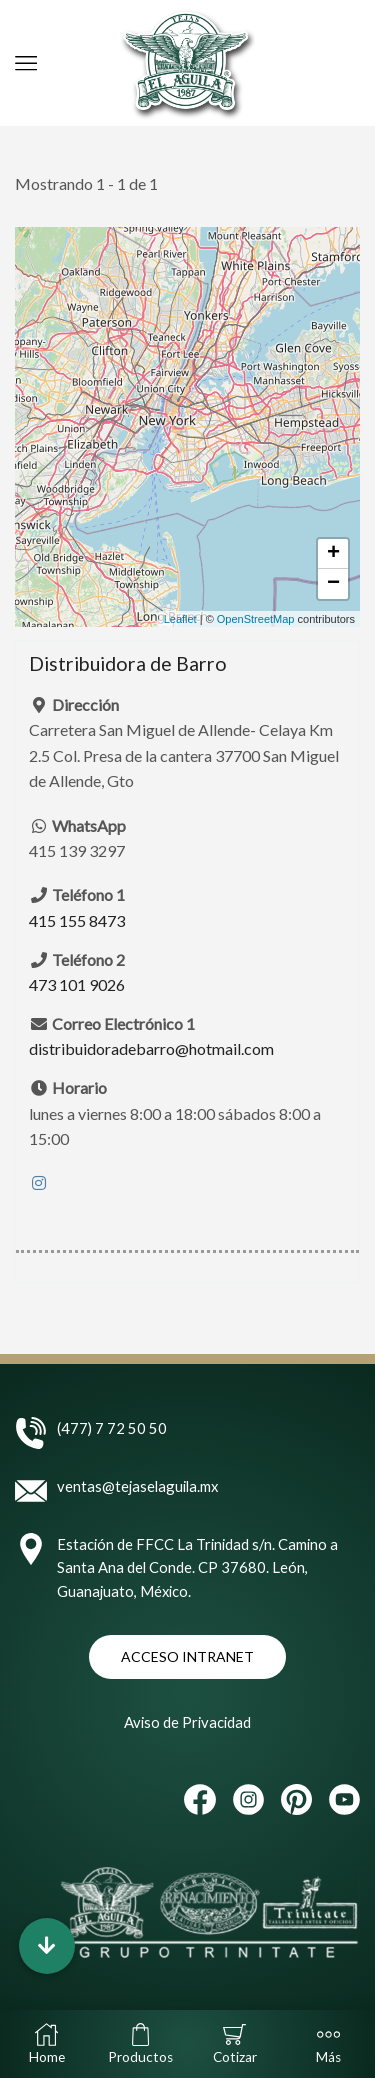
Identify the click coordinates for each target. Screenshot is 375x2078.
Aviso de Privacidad (187, 1722)
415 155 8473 (77, 920)
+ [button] (333, 554)
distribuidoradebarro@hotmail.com (151, 1049)
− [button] (333, 584)
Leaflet (180, 619)
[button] (47, 1946)
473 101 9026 (77, 985)
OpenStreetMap (256, 619)
